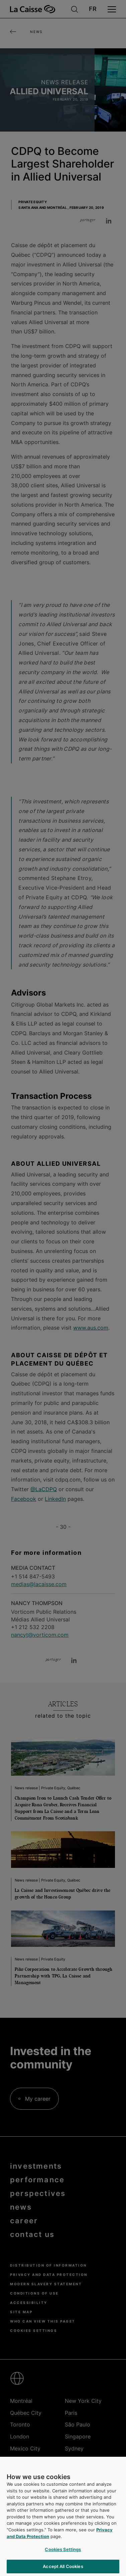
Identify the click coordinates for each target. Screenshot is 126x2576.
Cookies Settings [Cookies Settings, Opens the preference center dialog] (63, 2553)
